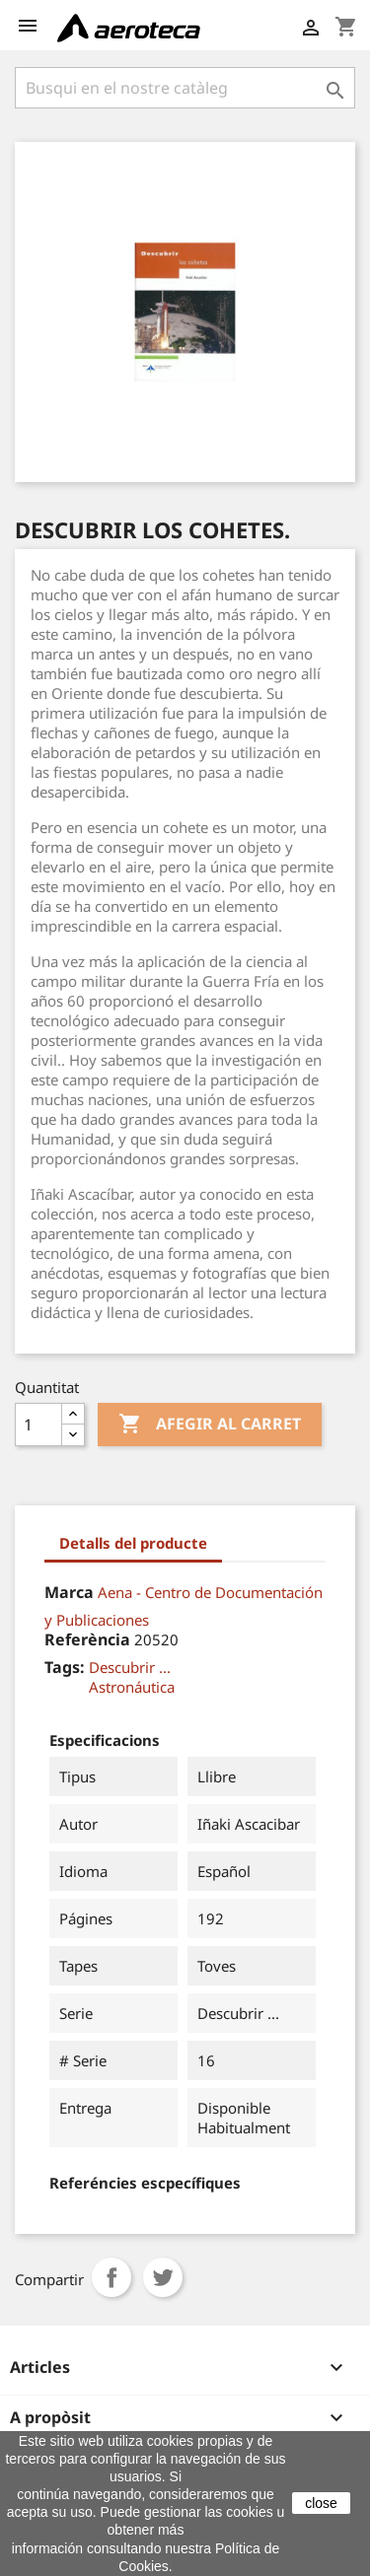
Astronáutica (132, 1687)
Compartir (111, 2277)
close (321, 2503)
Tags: (64, 1667)
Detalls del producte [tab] (133, 1543)
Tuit (163, 2277)
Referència (87, 1639)
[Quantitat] (38, 1424)
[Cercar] (185, 87)
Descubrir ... (130, 1667)
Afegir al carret (209, 1424)
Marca (69, 1592)
